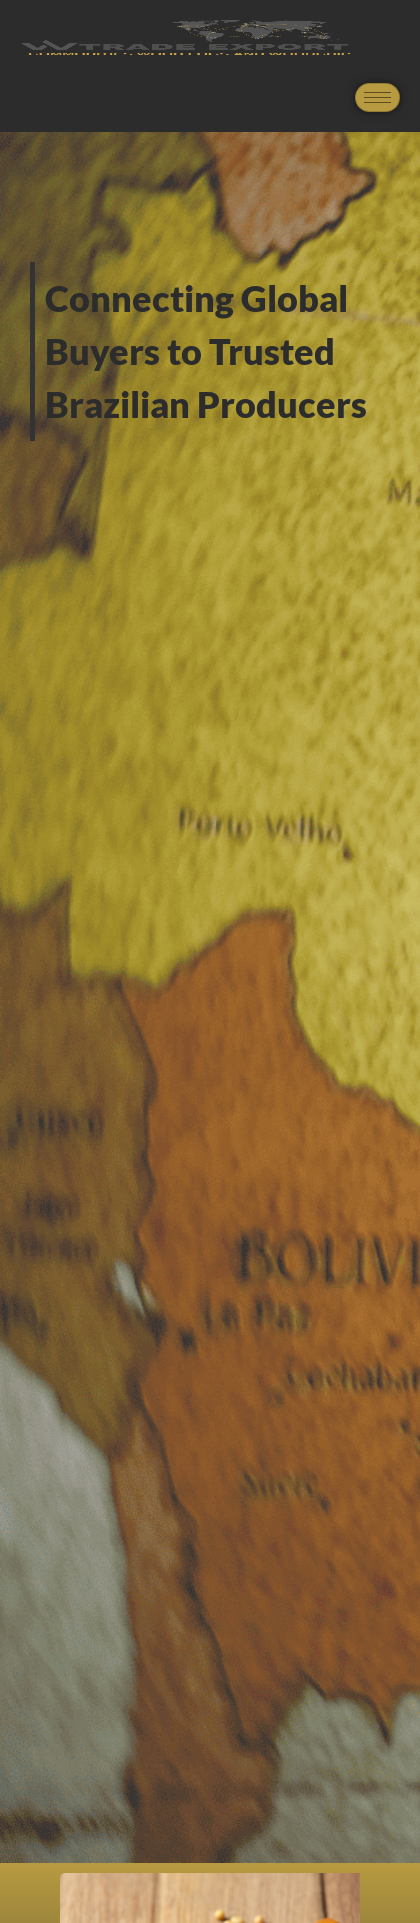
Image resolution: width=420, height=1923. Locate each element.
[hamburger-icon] (377, 97)
